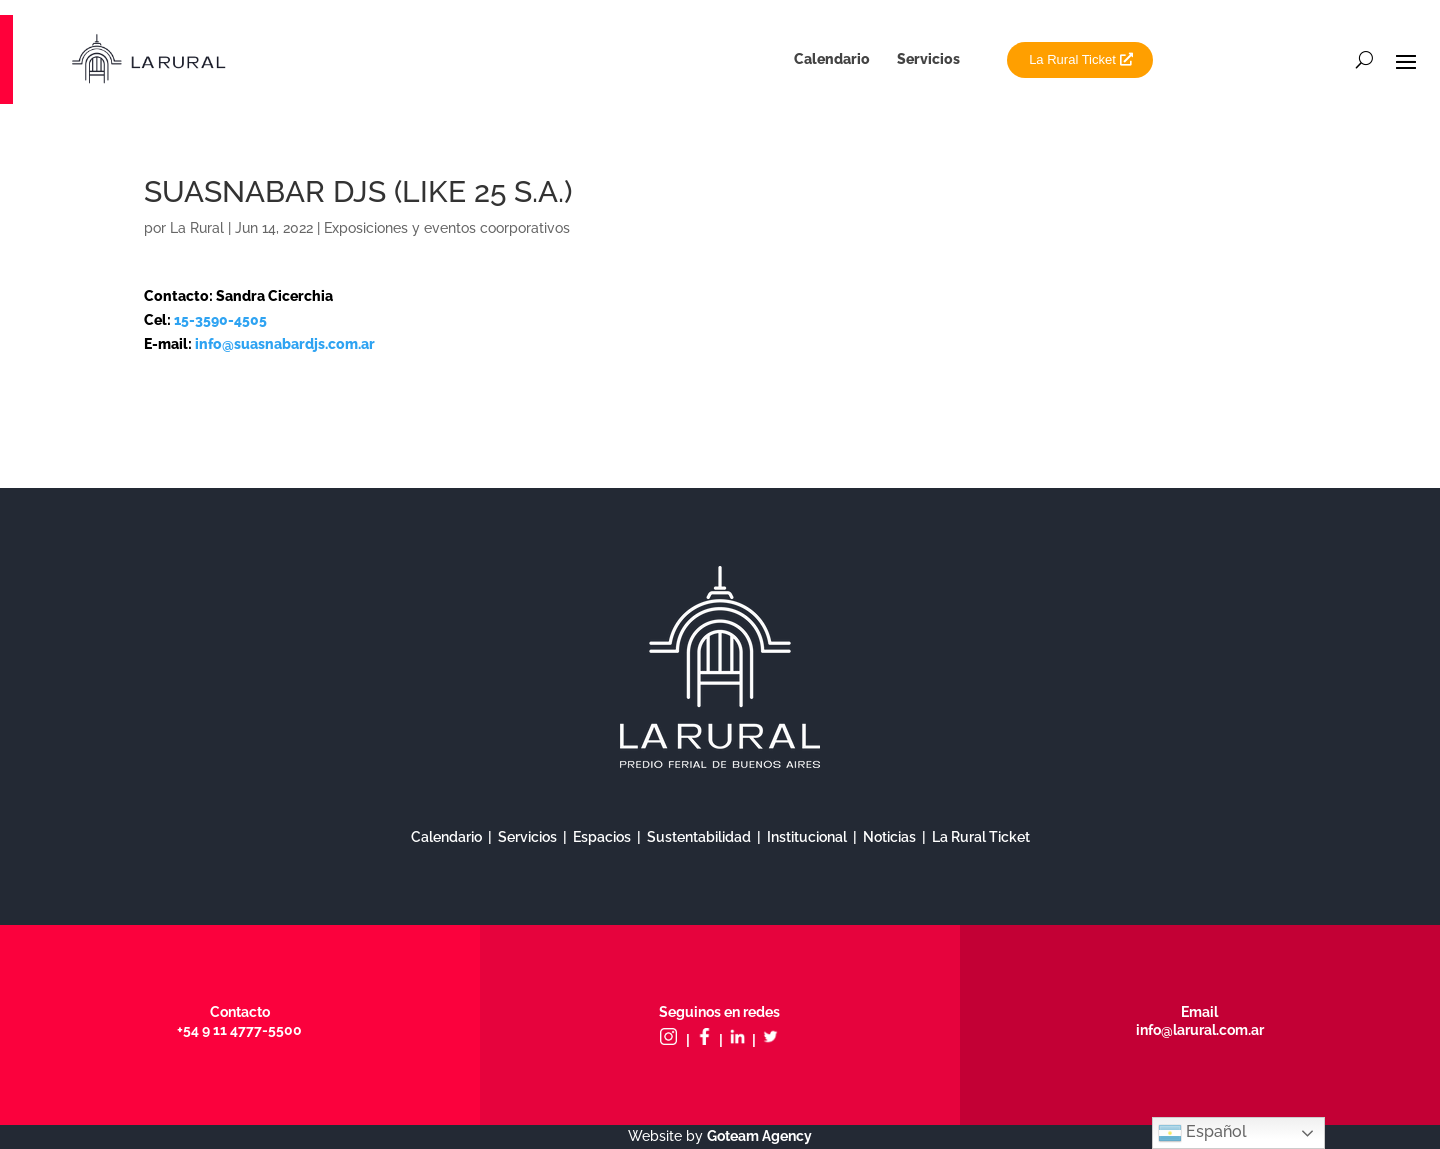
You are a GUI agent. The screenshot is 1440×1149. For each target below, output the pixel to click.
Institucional (807, 837)
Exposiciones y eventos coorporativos (447, 228)
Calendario (832, 59)
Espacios (602, 837)
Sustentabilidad (699, 837)
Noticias (889, 837)
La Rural (197, 228)
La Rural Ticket (1072, 59)
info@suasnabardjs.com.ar (285, 344)
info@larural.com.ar (1200, 1030)
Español (1202, 1133)
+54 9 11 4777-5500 (239, 1030)
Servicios (928, 59)
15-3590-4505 (220, 320)
